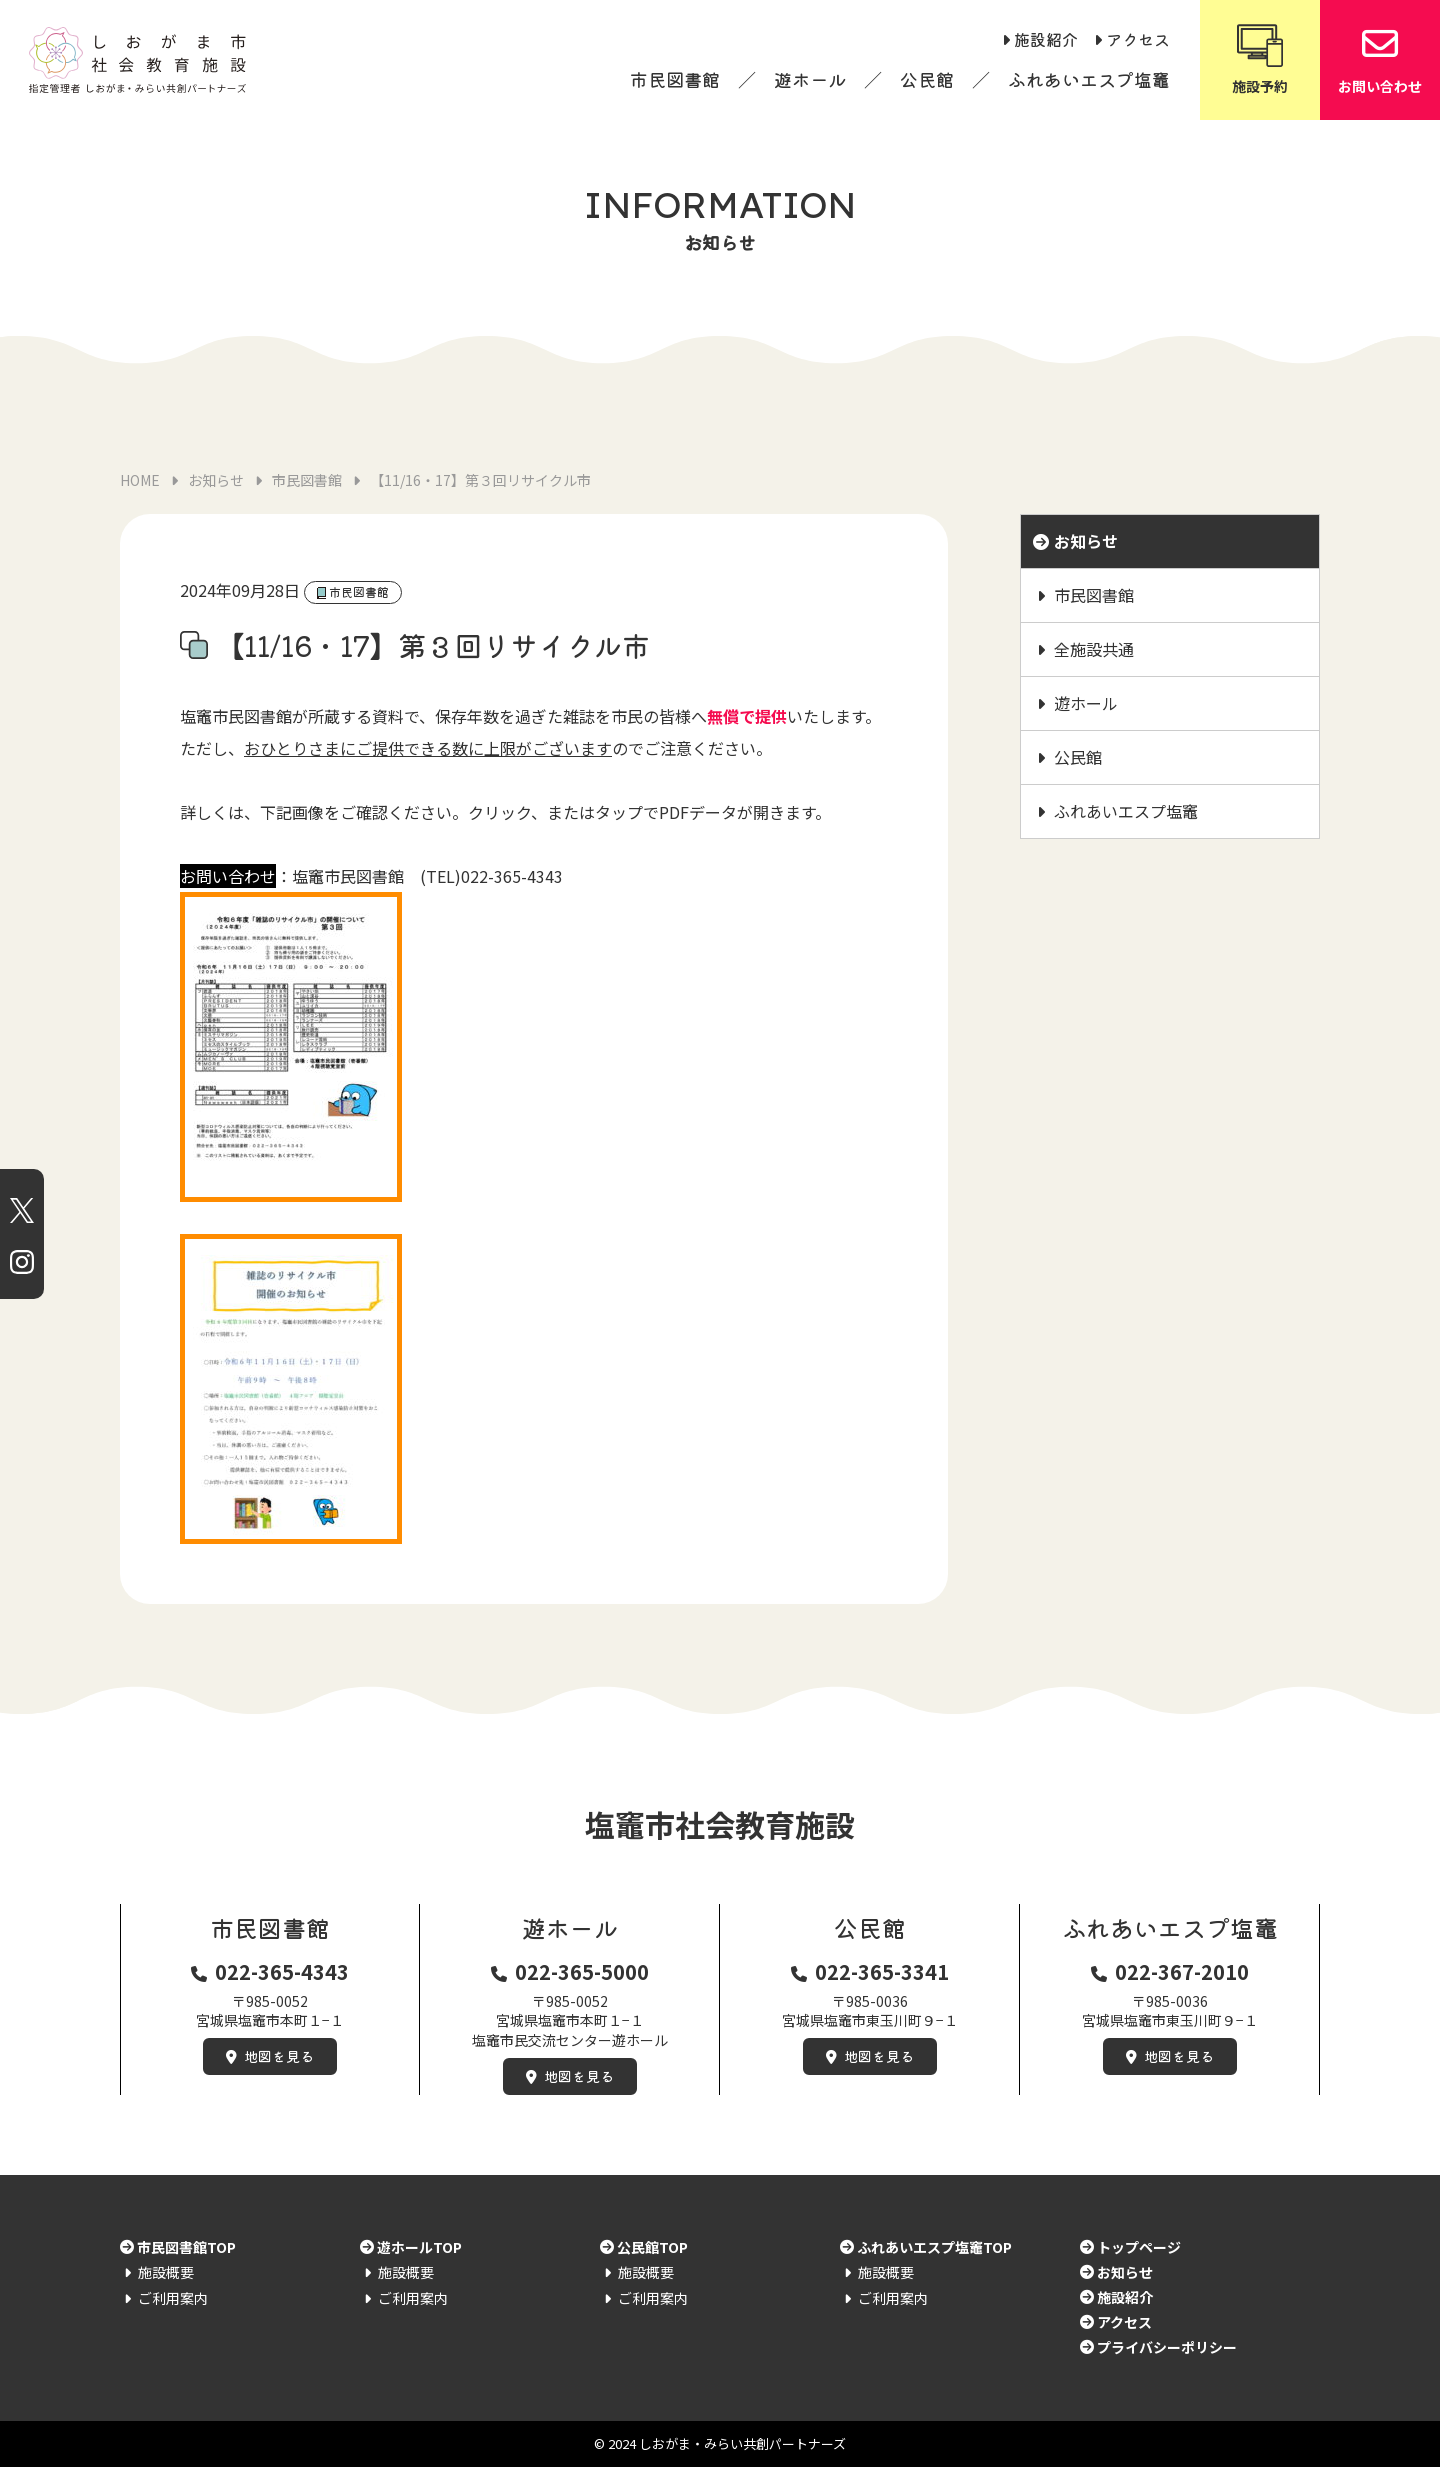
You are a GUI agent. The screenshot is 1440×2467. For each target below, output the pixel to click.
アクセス (1138, 39)
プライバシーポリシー (1167, 2347)
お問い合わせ (1380, 58)
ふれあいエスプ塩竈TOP (934, 2247)
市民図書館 (675, 79)
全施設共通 (1094, 649)
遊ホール (810, 79)
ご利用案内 (173, 2298)
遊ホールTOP (419, 2247)
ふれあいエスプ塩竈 (1089, 79)
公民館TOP (652, 2247)
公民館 (927, 79)
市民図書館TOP (186, 2247)
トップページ (1139, 2247)
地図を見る (279, 2056)
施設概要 (166, 2272)
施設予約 (1260, 58)
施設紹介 (1046, 39)
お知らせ (1086, 541)
